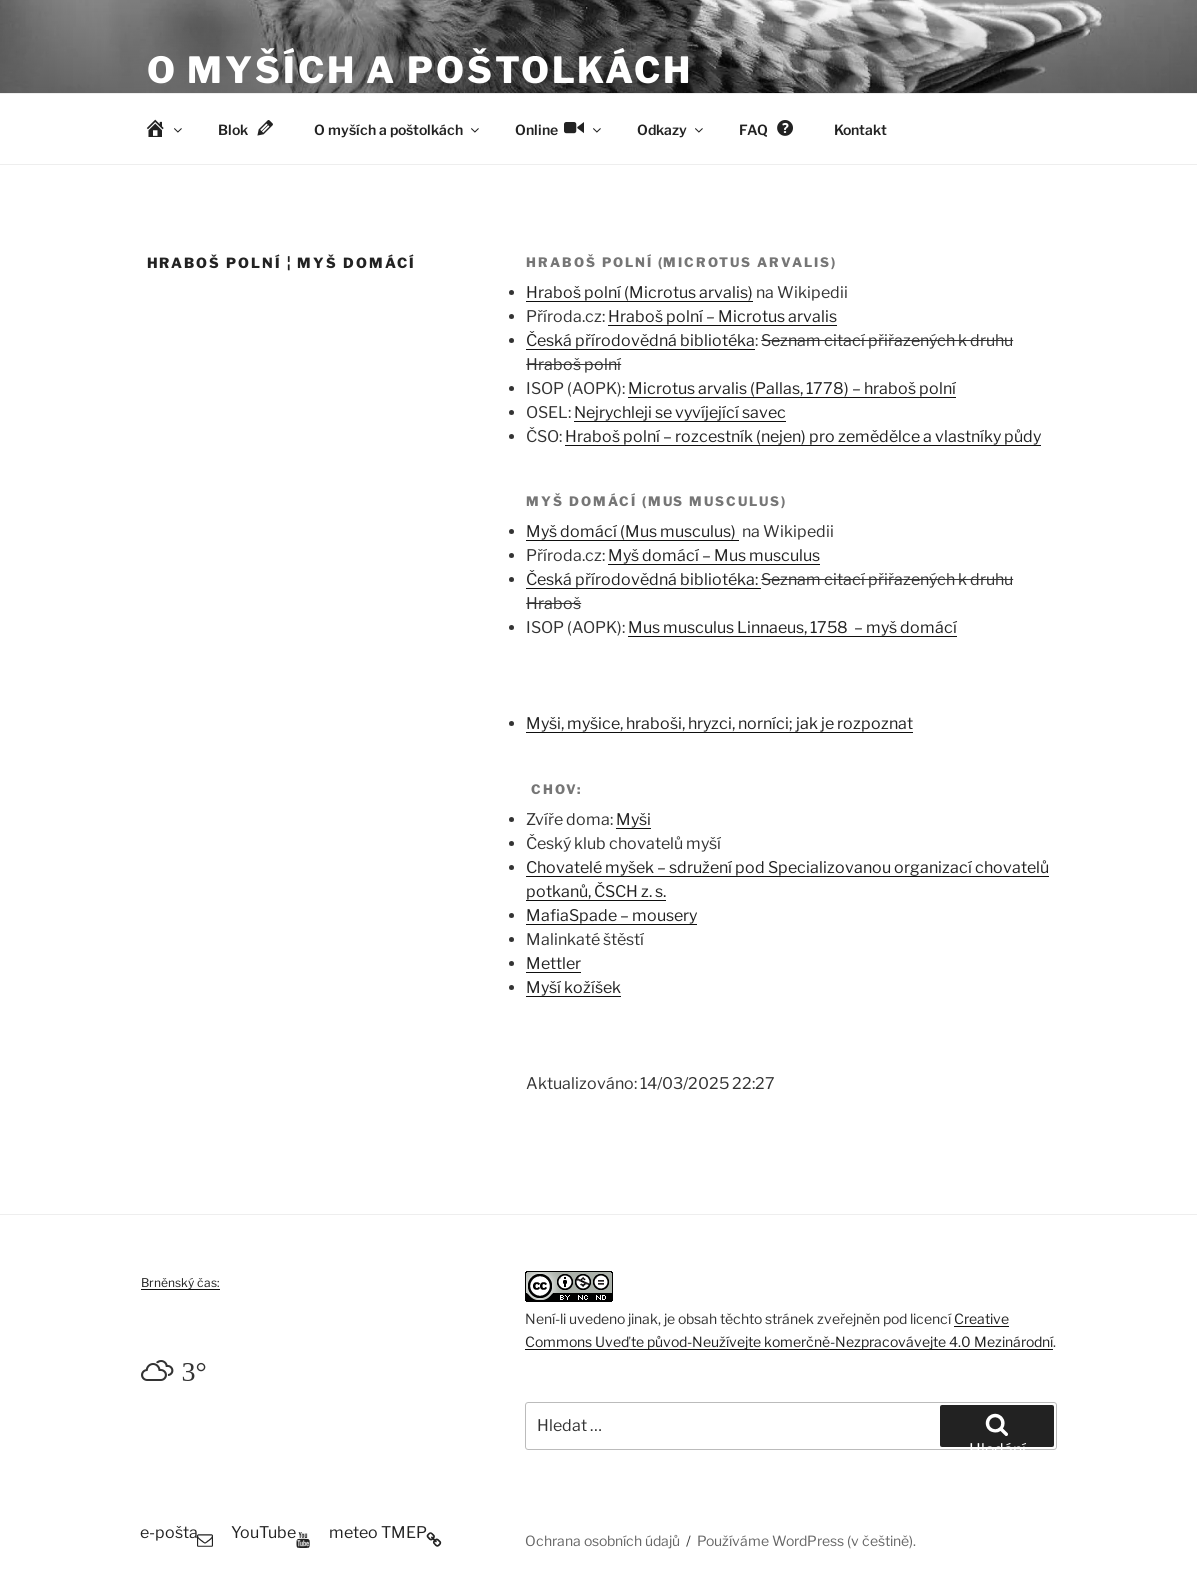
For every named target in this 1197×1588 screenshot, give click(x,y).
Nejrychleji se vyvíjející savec (680, 412)
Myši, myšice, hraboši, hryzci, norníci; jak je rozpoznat (719, 723)
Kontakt (860, 129)
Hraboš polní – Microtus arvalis (722, 316)
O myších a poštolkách (420, 70)
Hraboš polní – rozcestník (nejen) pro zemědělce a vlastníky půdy (803, 436)
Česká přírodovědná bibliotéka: (643, 579)
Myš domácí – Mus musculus (714, 555)
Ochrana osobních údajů (602, 1540)
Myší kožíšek (573, 987)
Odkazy (671, 129)
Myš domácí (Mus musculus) (632, 531)
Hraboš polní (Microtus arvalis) (639, 292)
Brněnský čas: (180, 1282)
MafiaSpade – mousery (611, 915)
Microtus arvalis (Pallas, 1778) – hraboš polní (792, 388)
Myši (633, 819)
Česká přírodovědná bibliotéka (640, 340)
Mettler (553, 963)
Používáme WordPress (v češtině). (806, 1540)
